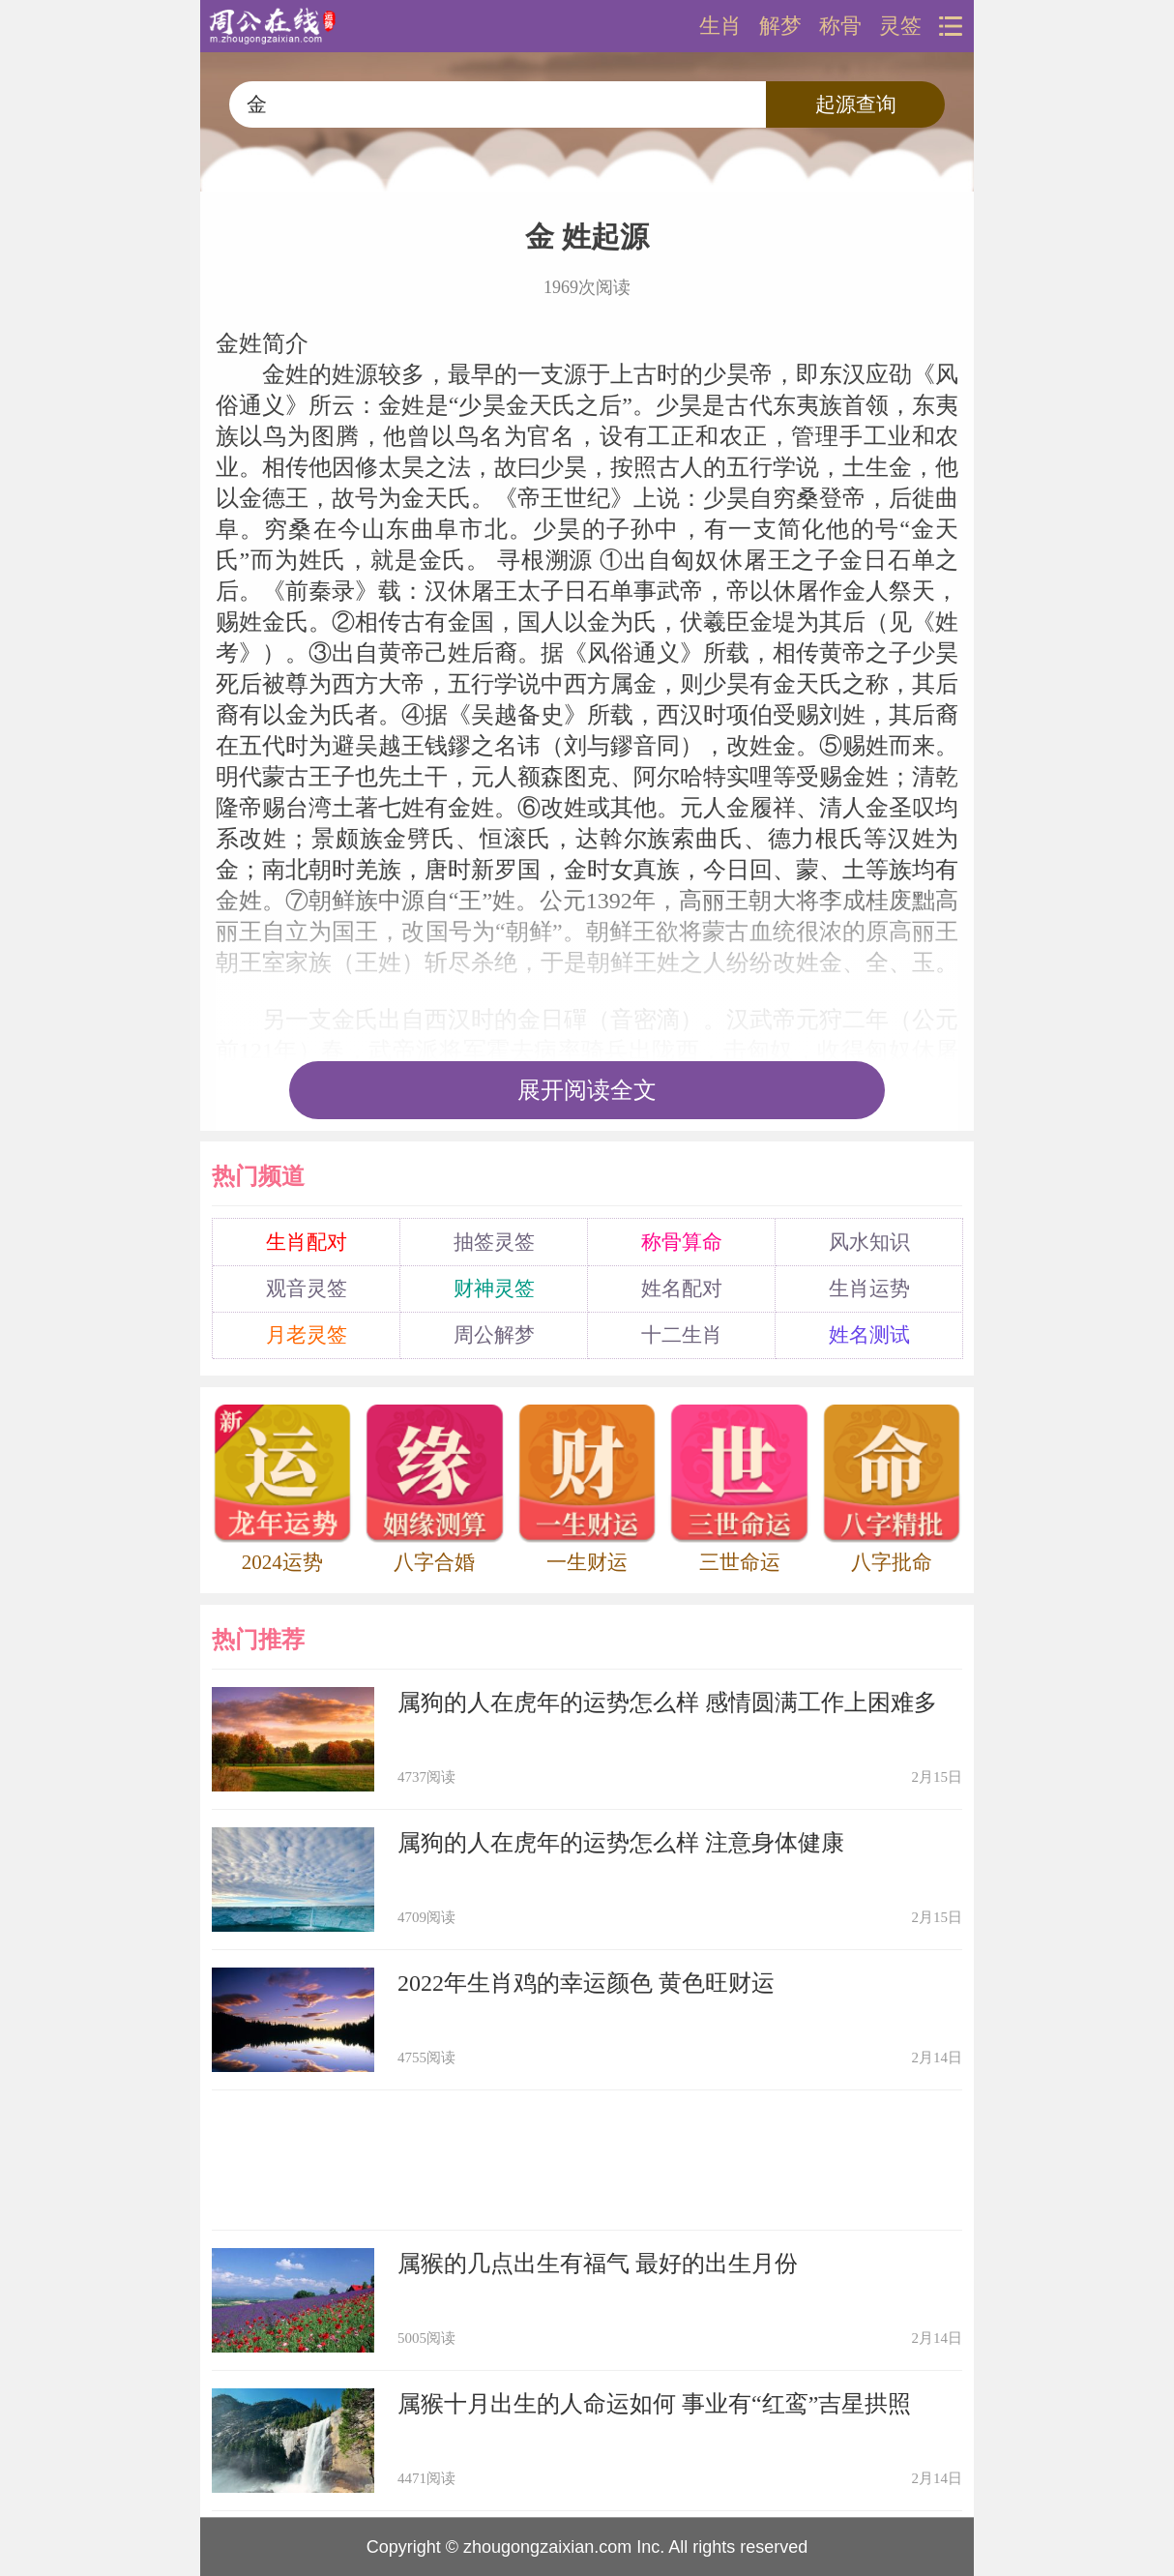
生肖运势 (869, 1288)
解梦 (780, 26)
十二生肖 (681, 1335)
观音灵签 (306, 1288)
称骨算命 (681, 1242)
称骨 (840, 26)
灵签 (900, 26)
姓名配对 (681, 1288)
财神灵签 (494, 1288)
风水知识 (869, 1242)
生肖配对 (306, 1242)
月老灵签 (306, 1335)
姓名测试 (869, 1335)
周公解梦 (494, 1335)
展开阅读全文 (587, 1090)
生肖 (720, 26)
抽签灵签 (494, 1242)
